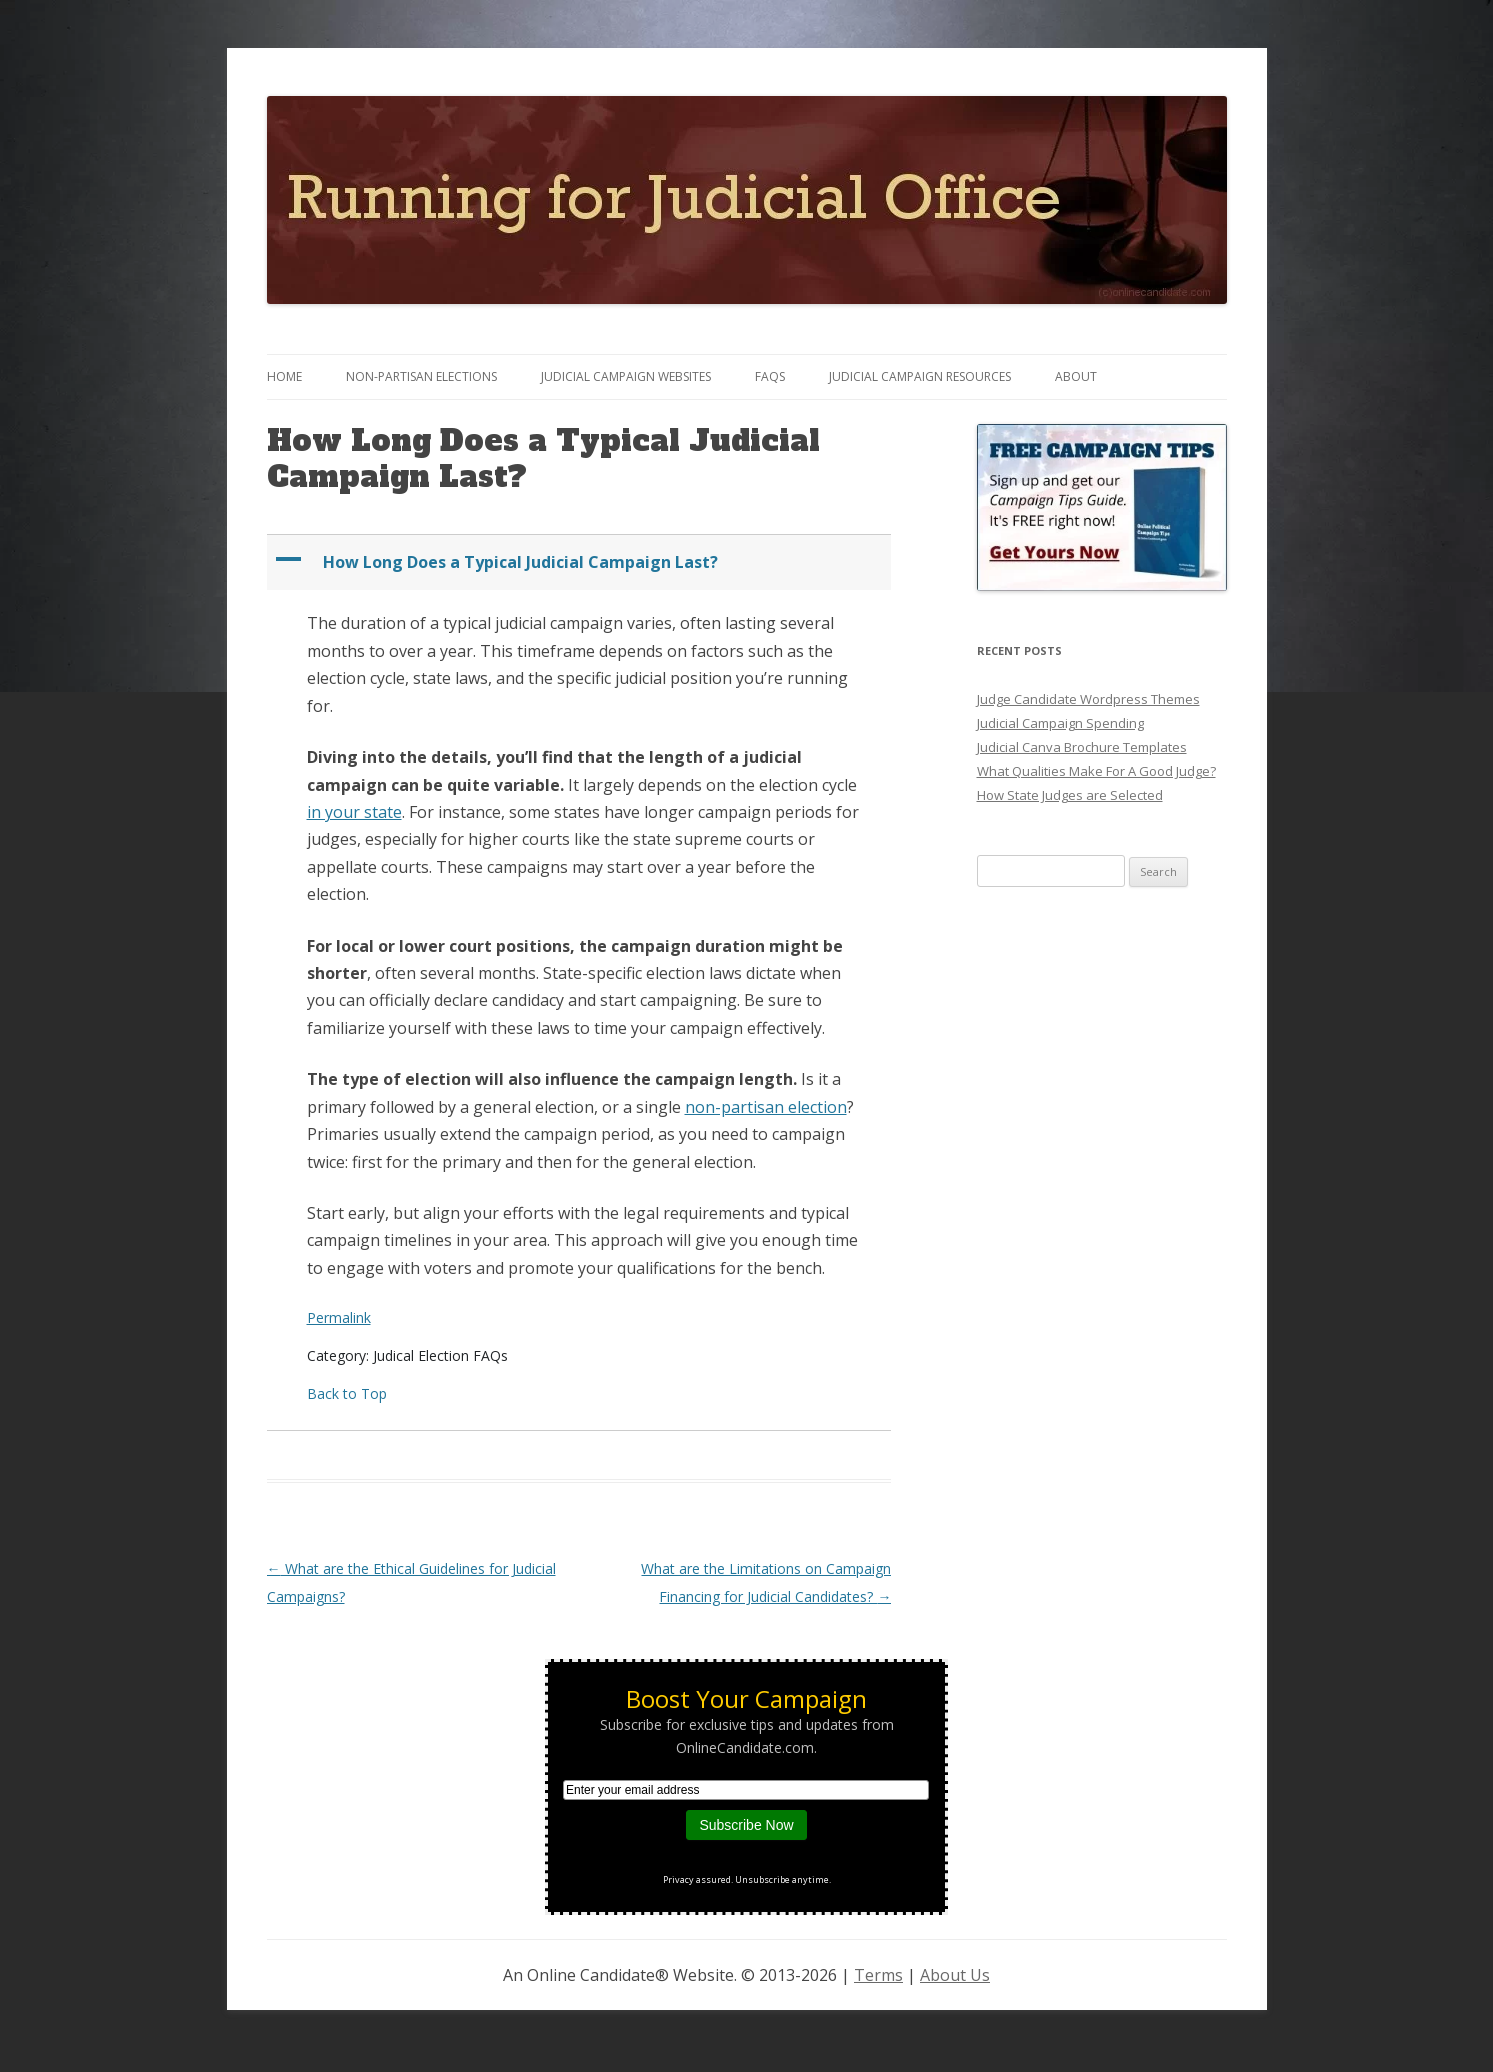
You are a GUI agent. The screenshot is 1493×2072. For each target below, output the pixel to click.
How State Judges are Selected (1070, 795)
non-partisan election (766, 1107)
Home (284, 376)
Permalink (339, 1317)
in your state (354, 812)
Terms (878, 1975)
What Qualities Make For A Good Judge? (1096, 771)
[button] (581, 563)
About (1076, 376)
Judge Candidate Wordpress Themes (1088, 699)
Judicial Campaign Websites (626, 376)
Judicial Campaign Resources (920, 376)
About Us (955, 1975)
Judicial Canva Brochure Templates (1082, 747)
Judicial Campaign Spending (1060, 723)
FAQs (770, 376)
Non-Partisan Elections (421, 376)
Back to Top (347, 1393)
